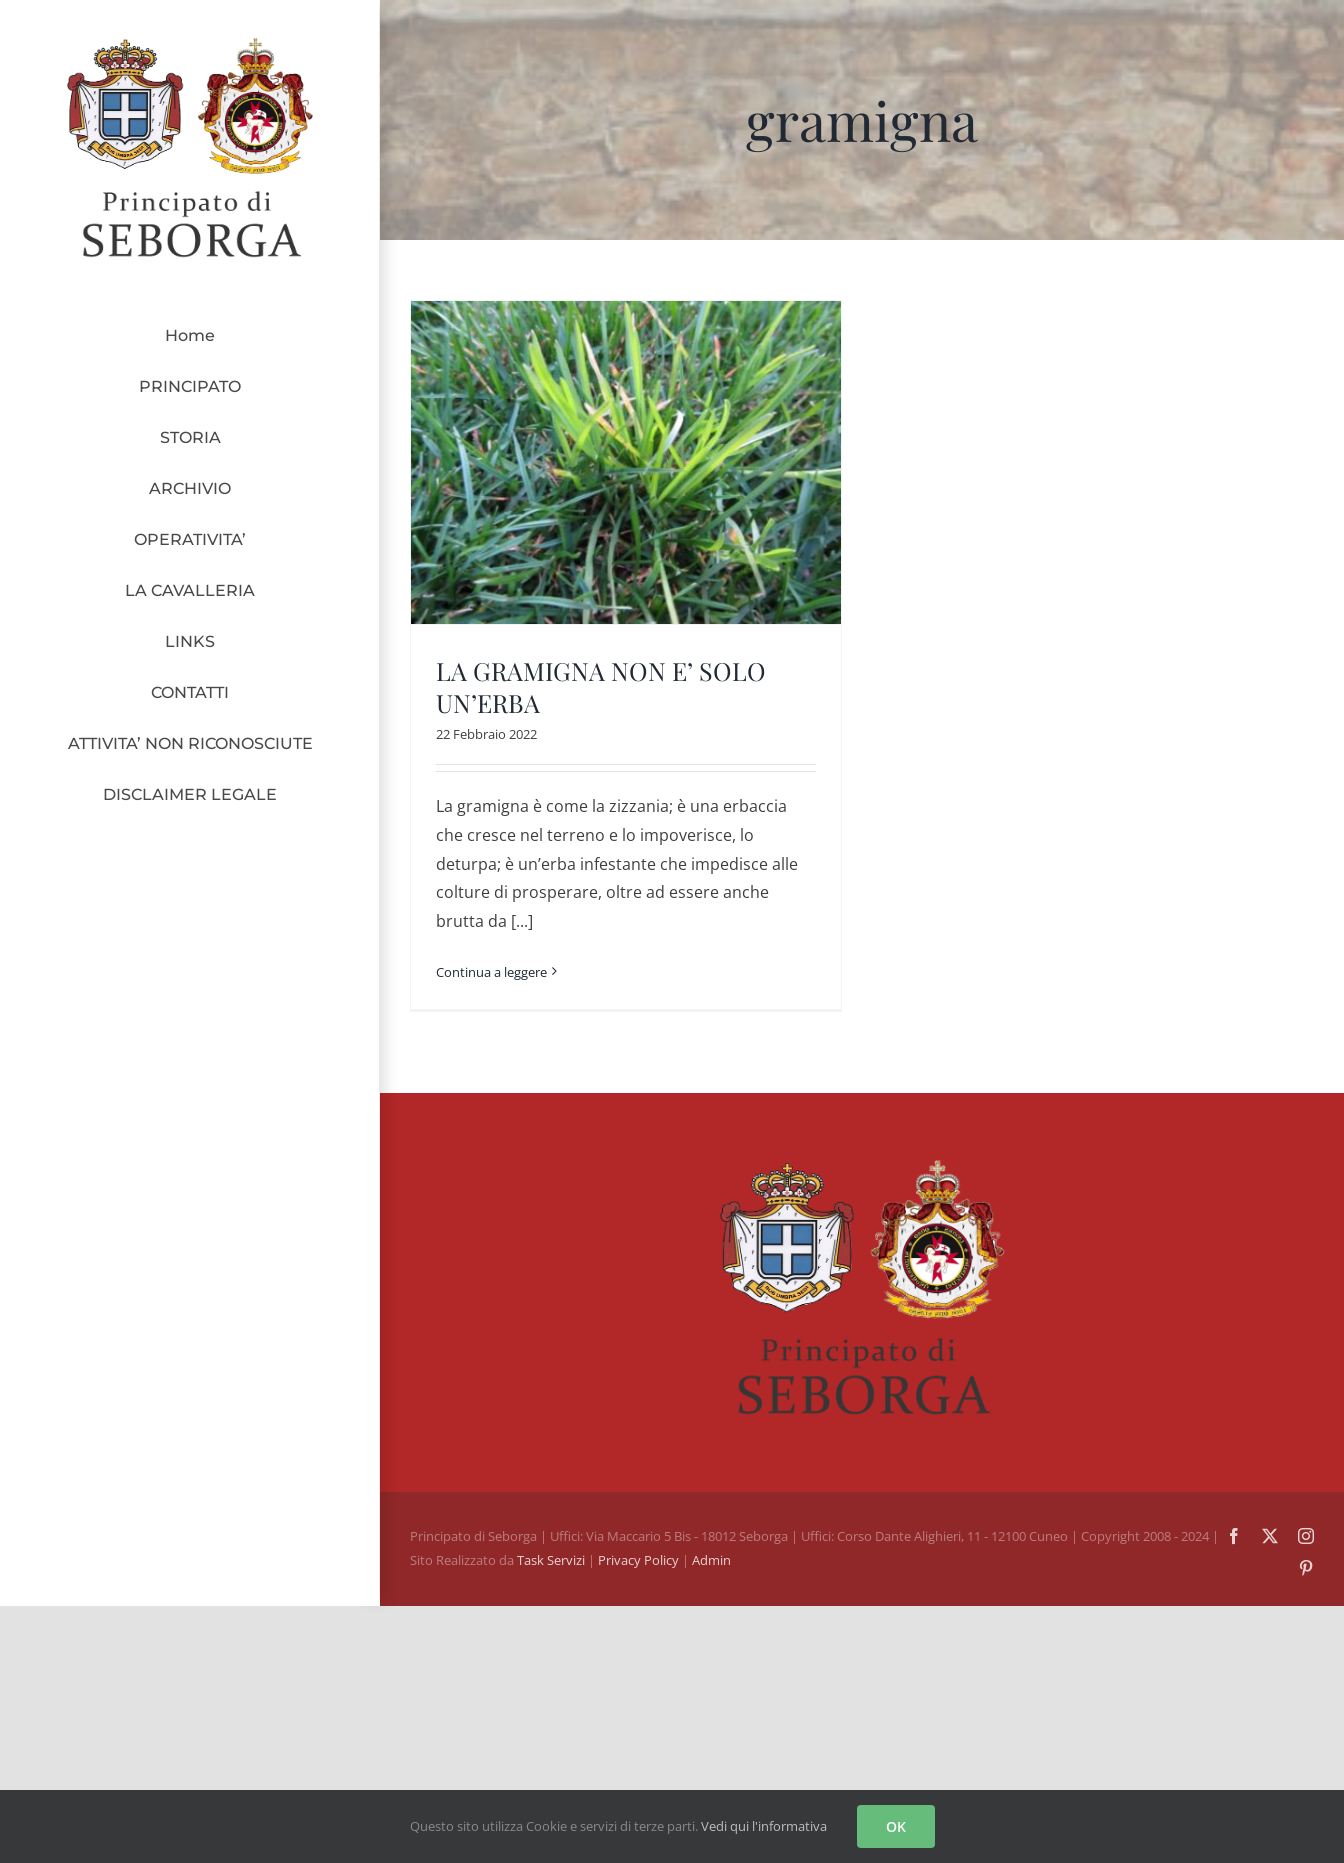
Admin (711, 1560)
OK (896, 1826)
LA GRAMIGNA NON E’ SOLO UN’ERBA (601, 687)
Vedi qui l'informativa (764, 1826)
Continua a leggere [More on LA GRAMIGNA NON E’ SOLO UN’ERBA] (491, 972)
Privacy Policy (640, 1560)
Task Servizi (551, 1560)
